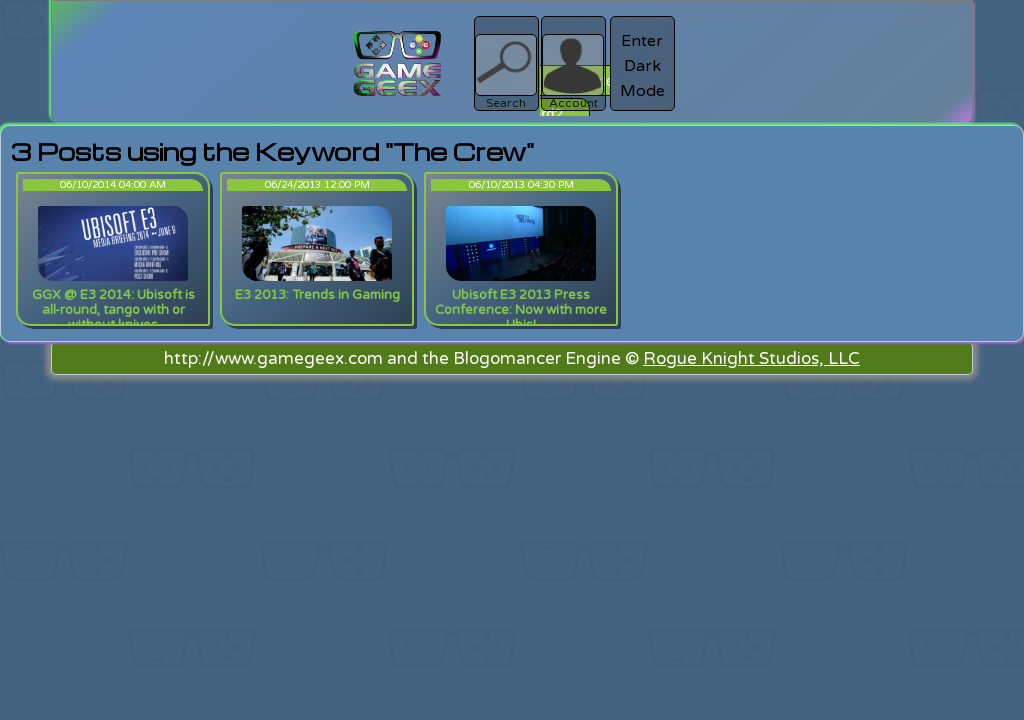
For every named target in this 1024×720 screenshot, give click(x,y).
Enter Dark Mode (642, 66)
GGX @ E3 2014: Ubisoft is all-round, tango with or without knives (113, 310)
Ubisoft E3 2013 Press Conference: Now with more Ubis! (521, 310)
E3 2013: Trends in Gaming (317, 295)
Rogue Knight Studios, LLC (751, 358)
